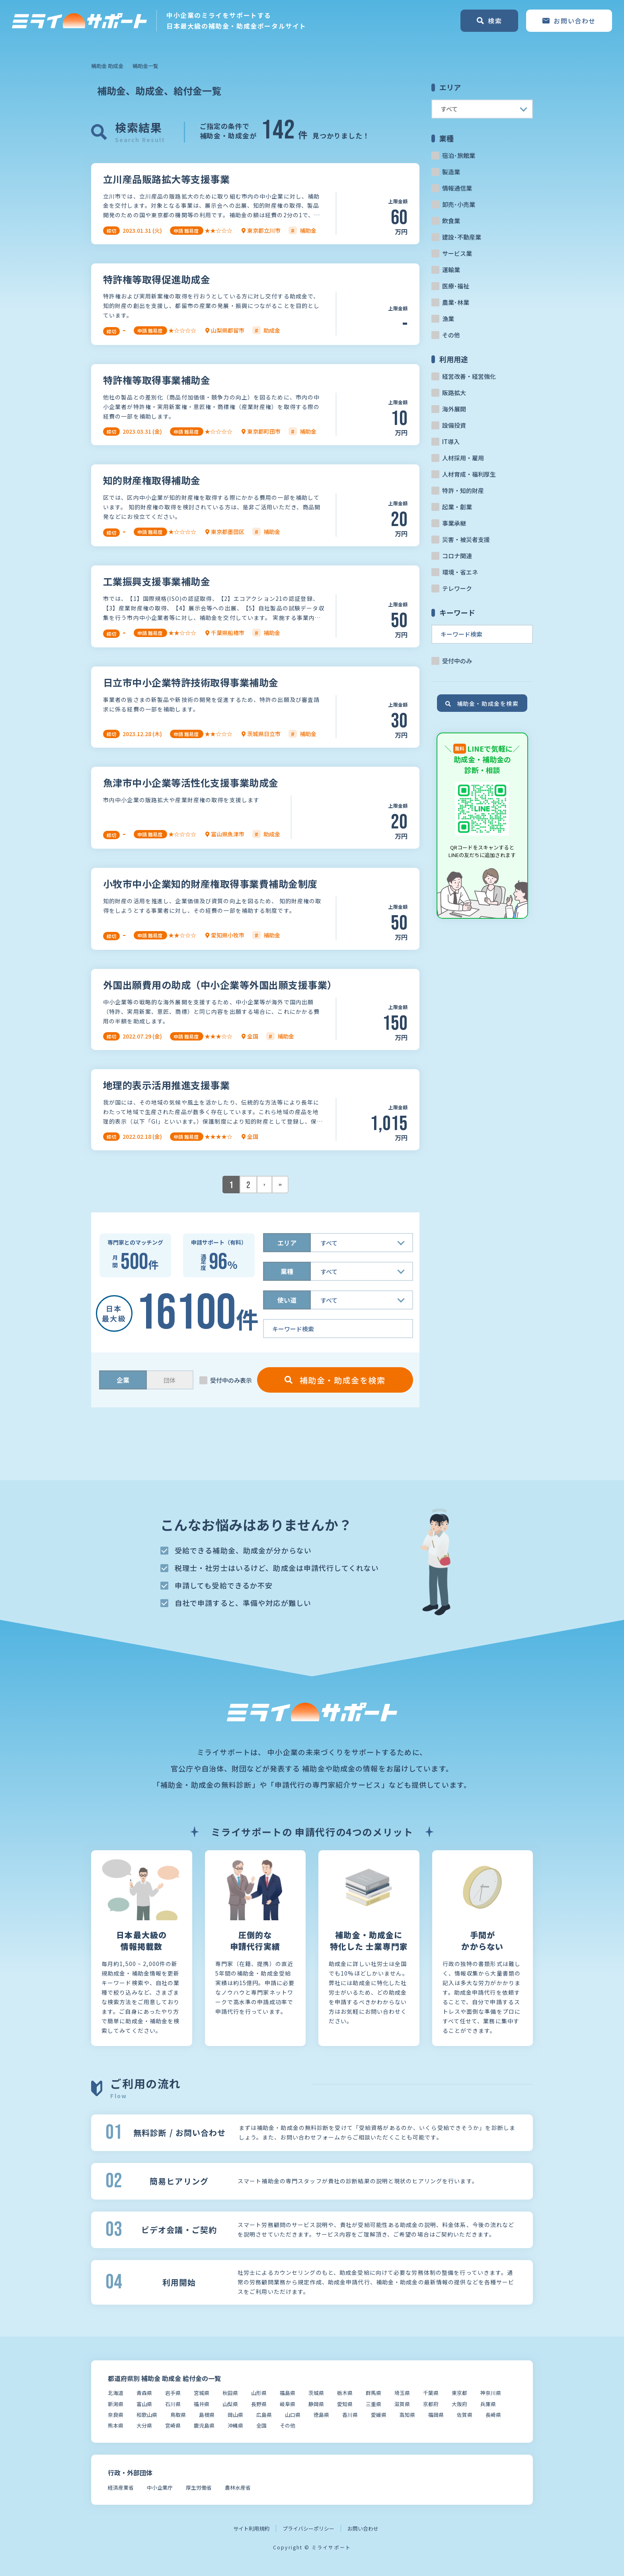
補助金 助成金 (107, 66)
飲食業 (451, 220)
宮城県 (201, 2393)
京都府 (431, 2404)
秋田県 (230, 2393)
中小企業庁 (160, 2487)
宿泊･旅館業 (458, 155)
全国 (261, 2425)
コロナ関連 (457, 555)
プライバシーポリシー (308, 2528)
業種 (287, 1271)
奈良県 (115, 2414)
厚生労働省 (199, 2487)
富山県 (144, 2404)
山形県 (259, 2393)
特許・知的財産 (463, 490)
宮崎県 (173, 2425)
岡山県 (235, 2414)
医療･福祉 (455, 286)
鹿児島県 (204, 2425)
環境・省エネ (460, 572)
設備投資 (454, 425)
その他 (451, 335)
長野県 (259, 2404)
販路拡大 (454, 392)
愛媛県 (378, 2414)
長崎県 (493, 2414)
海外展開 (454, 409)
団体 (170, 1380)
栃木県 (345, 2393)
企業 (123, 1380)
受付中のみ (457, 661)
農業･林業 (455, 302)
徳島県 (321, 2414)
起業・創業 (457, 507)
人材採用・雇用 (463, 458)
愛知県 (345, 2404)
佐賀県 (464, 2414)
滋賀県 (402, 2404)
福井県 (201, 2404)
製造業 (451, 172)
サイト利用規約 (251, 2528)
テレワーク (457, 588)
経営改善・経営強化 (469, 376)
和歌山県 (146, 2414)
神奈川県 (490, 2393)
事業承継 (454, 523)
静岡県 (316, 2404)
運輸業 (451, 269)
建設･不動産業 (461, 237)
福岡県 (436, 2414)
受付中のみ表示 (231, 1380)
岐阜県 (287, 2404)
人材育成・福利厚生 (469, 474)
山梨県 (230, 2404)
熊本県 (115, 2425)
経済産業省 (121, 2487)
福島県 (287, 2393)
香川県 (350, 2414)
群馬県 (373, 2393)
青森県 (144, 2393)
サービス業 (457, 253)
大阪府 (459, 2404)
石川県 (173, 2404)
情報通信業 (457, 188)
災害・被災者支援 (466, 539)
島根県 (206, 2414)
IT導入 (451, 441)
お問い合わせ (362, 2528)
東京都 (459, 2393)
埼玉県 (402, 2393)
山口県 (292, 2414)
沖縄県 (235, 2425)
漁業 (448, 318)
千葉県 (431, 2393)
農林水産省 (238, 2487)
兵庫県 (488, 2404)
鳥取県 (178, 2414)
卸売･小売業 (458, 204)
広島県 (264, 2414)
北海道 (115, 2393)
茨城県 (316, 2393)
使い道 (286, 1300)
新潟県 (115, 2404)
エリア (286, 1242)
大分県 (144, 2425)
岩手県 (173, 2393)
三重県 (373, 2404)
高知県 (407, 2414)
